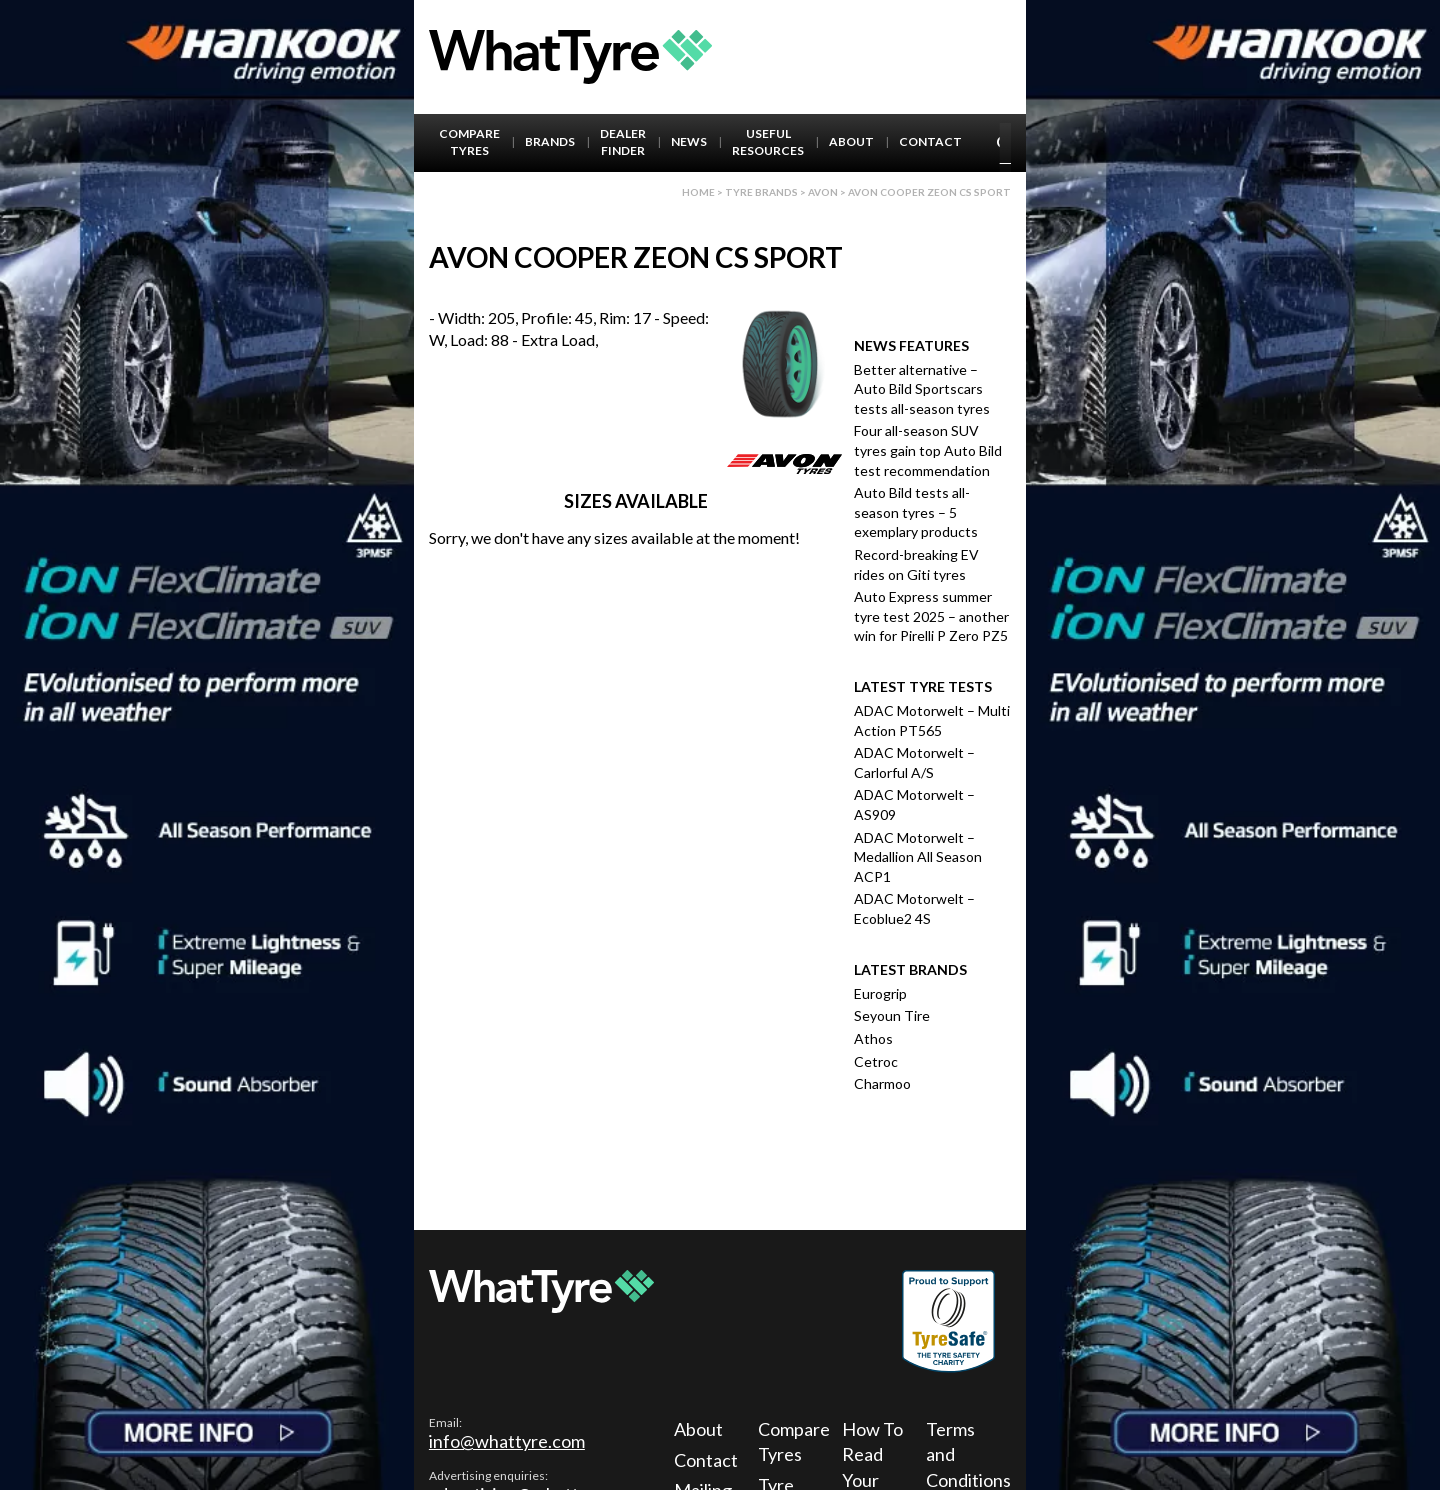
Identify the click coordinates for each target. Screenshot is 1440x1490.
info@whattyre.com (507, 1441)
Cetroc (876, 1061)
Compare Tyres (469, 142)
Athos (873, 1038)
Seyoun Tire (892, 1015)
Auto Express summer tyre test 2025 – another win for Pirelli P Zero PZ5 (931, 616)
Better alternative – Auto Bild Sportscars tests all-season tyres (922, 389)
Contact (930, 141)
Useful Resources (768, 142)
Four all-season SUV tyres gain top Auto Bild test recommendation (928, 450)
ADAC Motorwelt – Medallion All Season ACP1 (918, 857)
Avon (823, 192)
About (851, 141)
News (689, 141)
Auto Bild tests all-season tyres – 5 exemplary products (916, 512)
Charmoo (882, 1083)
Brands (550, 141)
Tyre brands (761, 192)
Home (698, 192)
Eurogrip (880, 993)
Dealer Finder (623, 142)
